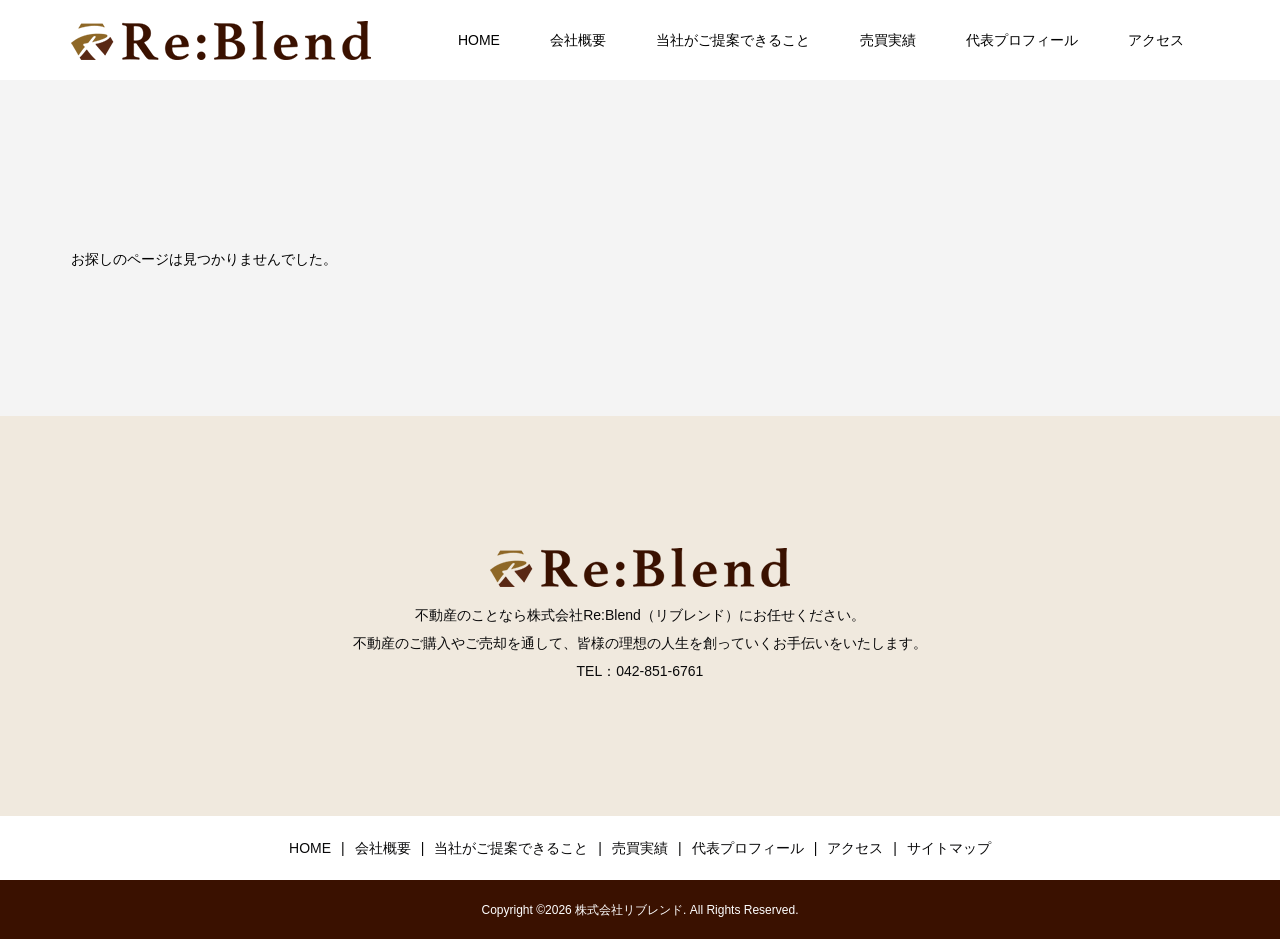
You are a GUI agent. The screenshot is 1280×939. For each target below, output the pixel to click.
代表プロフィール (1022, 40)
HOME (479, 40)
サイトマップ (949, 848)
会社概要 (578, 40)
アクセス (1156, 40)
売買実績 (888, 40)
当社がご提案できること (733, 40)
